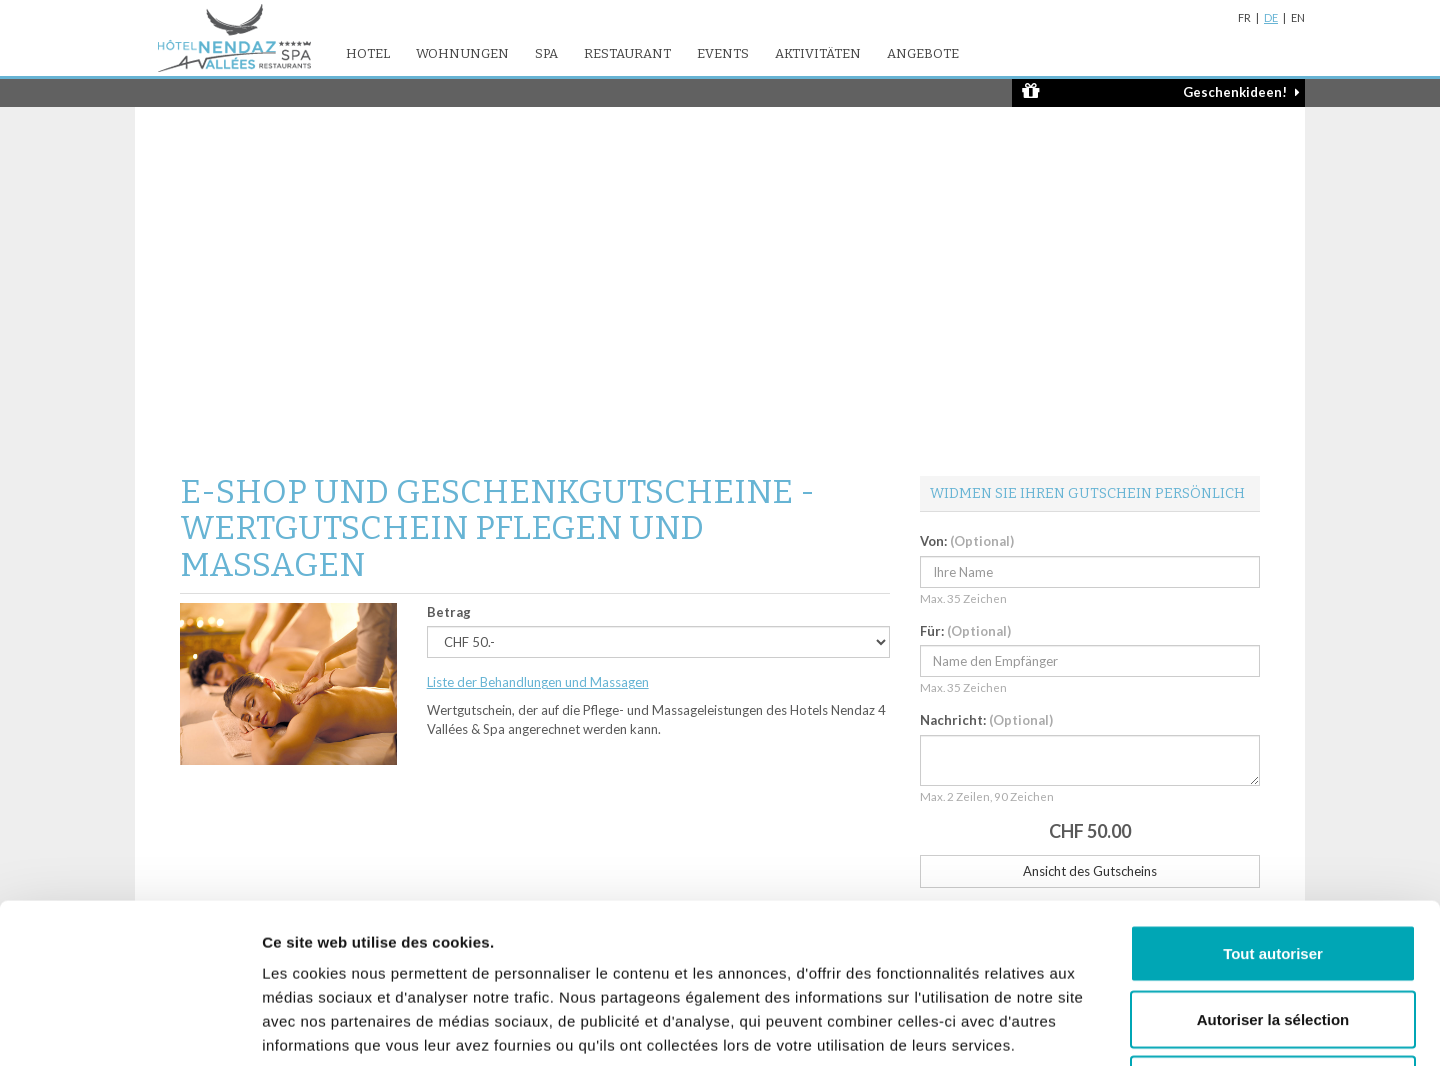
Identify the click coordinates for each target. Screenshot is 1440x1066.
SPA (546, 53)
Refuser (1273, 934)
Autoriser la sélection (1273, 869)
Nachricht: (986, 720)
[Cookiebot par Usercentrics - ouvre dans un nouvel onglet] (129, 1027)
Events (723, 53)
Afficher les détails (1101, 1026)
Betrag (449, 612)
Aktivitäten (818, 53)
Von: (967, 541)
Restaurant (627, 53)
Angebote (923, 53)
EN (1298, 17)
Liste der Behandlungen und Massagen (538, 682)
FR (1244, 17)
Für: (965, 631)
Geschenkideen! (1161, 91)
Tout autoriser (1273, 803)
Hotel (368, 53)
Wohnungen (462, 53)
